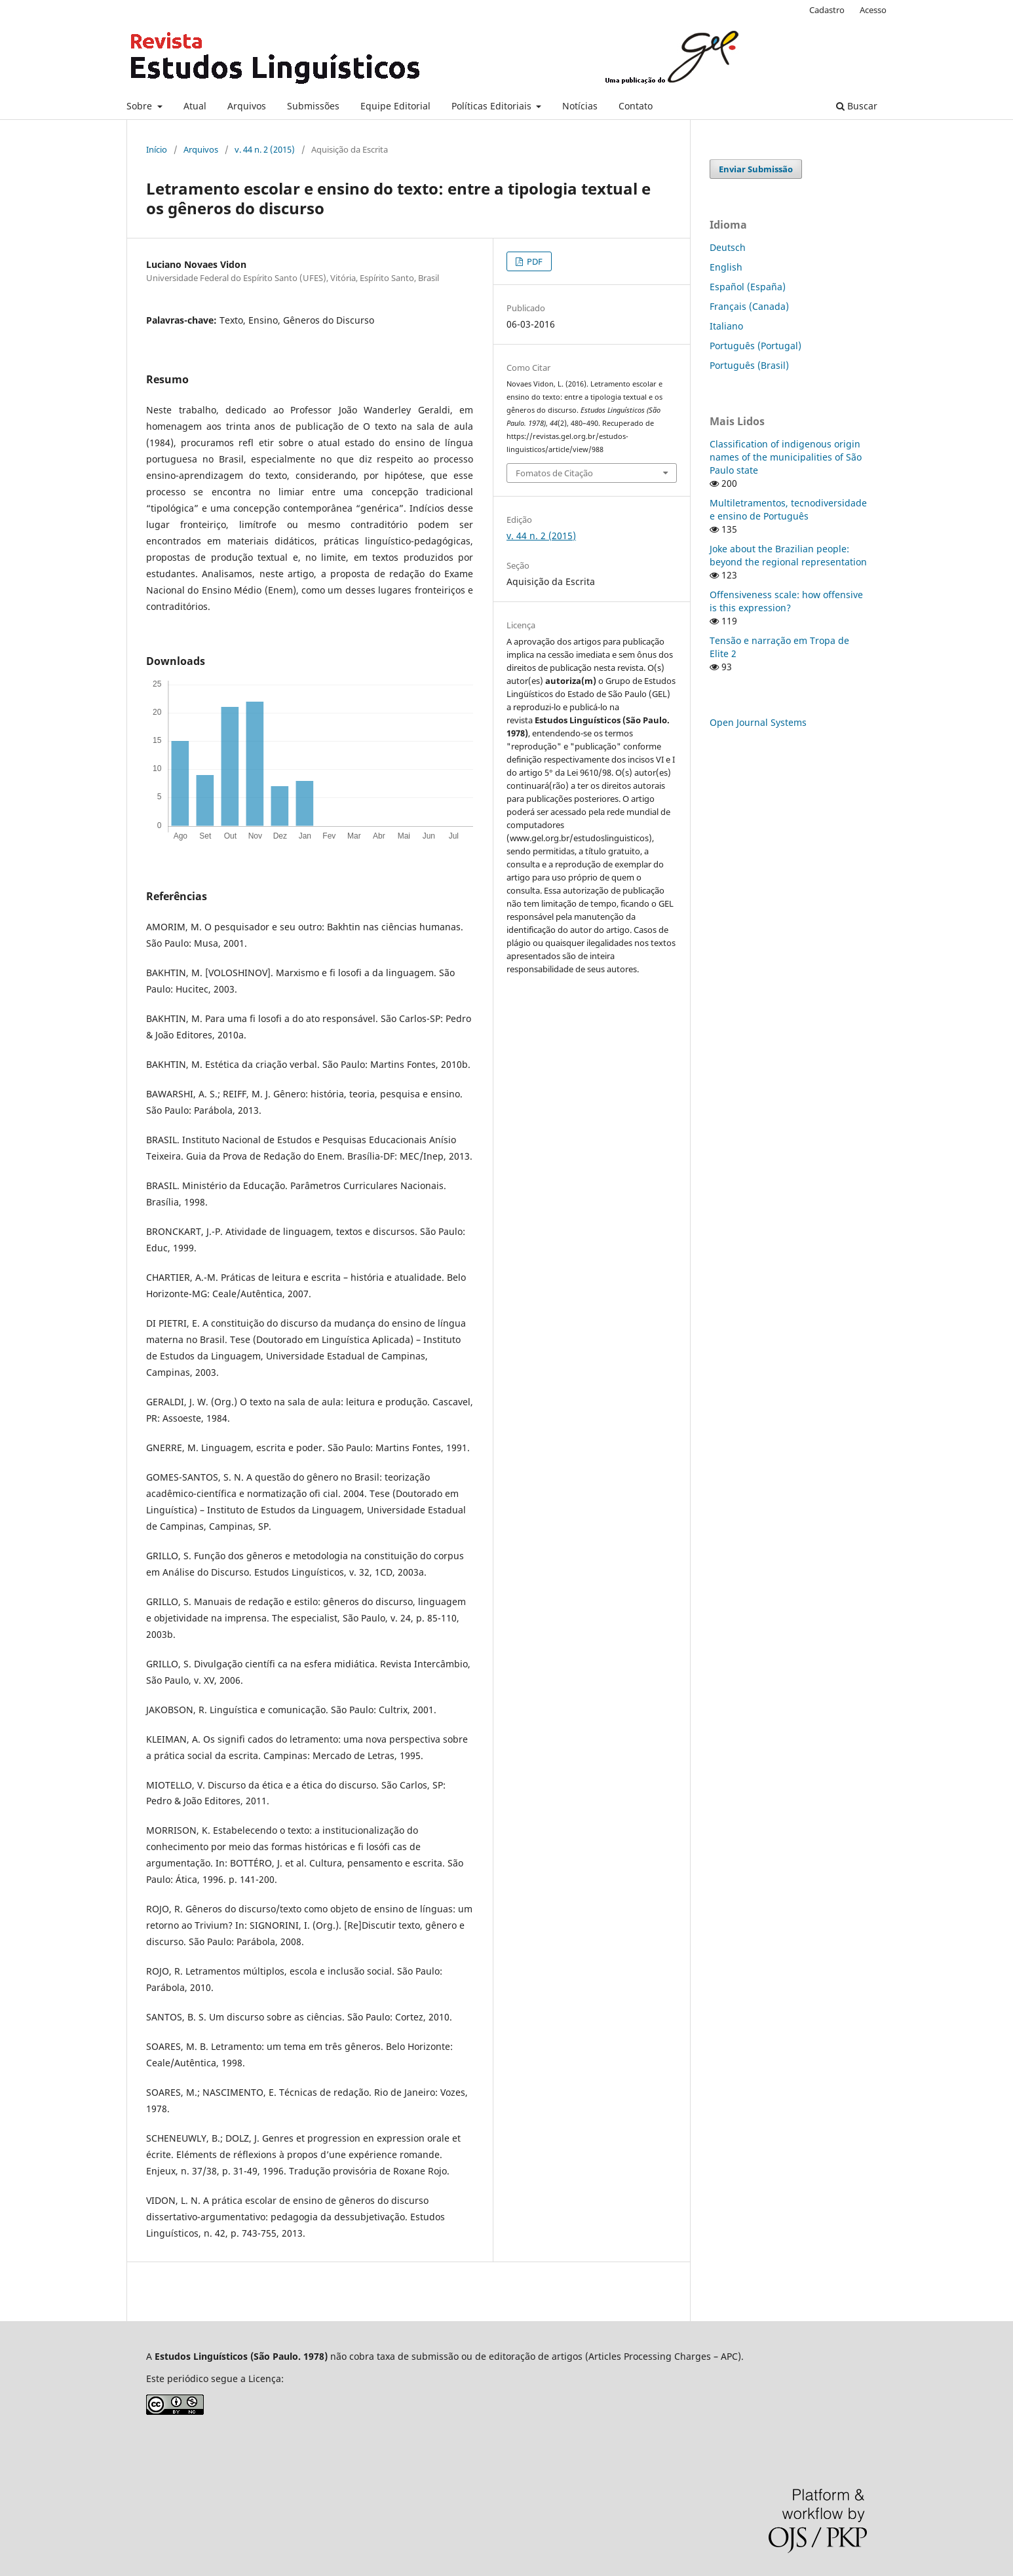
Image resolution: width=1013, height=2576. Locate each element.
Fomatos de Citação (554, 473)
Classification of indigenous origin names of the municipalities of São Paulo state (786, 457)
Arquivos (246, 106)
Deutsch (728, 247)
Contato (636, 106)
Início (156, 149)
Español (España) (748, 286)
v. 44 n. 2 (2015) (265, 149)
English (726, 267)
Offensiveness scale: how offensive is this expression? (786, 601)
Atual (194, 106)
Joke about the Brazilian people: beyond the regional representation (788, 555)
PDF (534, 261)
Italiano (726, 326)
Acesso (873, 10)
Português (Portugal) (755, 345)
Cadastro (827, 10)
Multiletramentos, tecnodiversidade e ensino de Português (788, 509)
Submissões (313, 106)
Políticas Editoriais (492, 106)
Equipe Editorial (395, 106)
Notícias (580, 106)
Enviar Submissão (756, 169)
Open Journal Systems (758, 722)
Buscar (856, 106)
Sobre (140, 106)
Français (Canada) (749, 306)
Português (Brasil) (749, 365)
